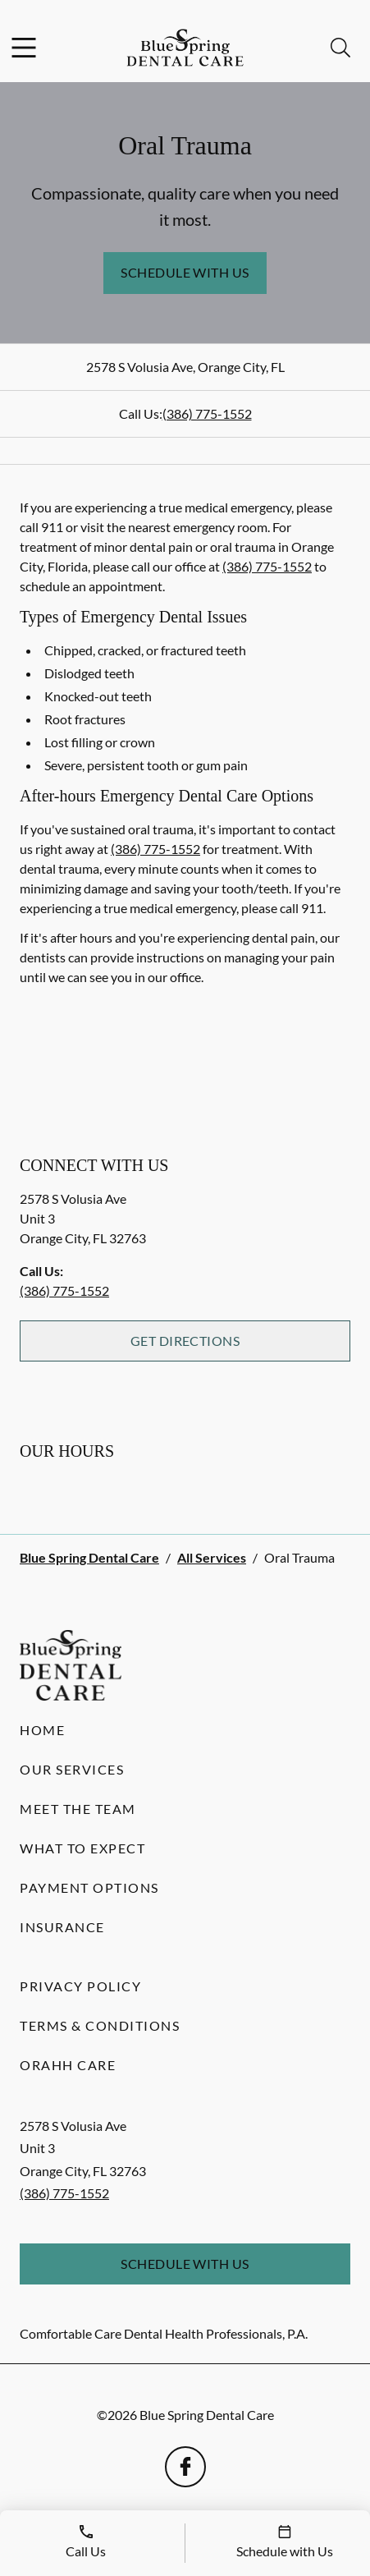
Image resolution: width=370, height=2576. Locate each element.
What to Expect (82, 1848)
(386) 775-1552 (207, 413)
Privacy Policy (80, 1986)
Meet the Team (78, 1808)
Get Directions (185, 1340)
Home (42, 1730)
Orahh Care (68, 2065)
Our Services (72, 1769)
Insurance (62, 1927)
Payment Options (89, 1887)
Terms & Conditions (100, 2025)
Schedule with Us (185, 272)
